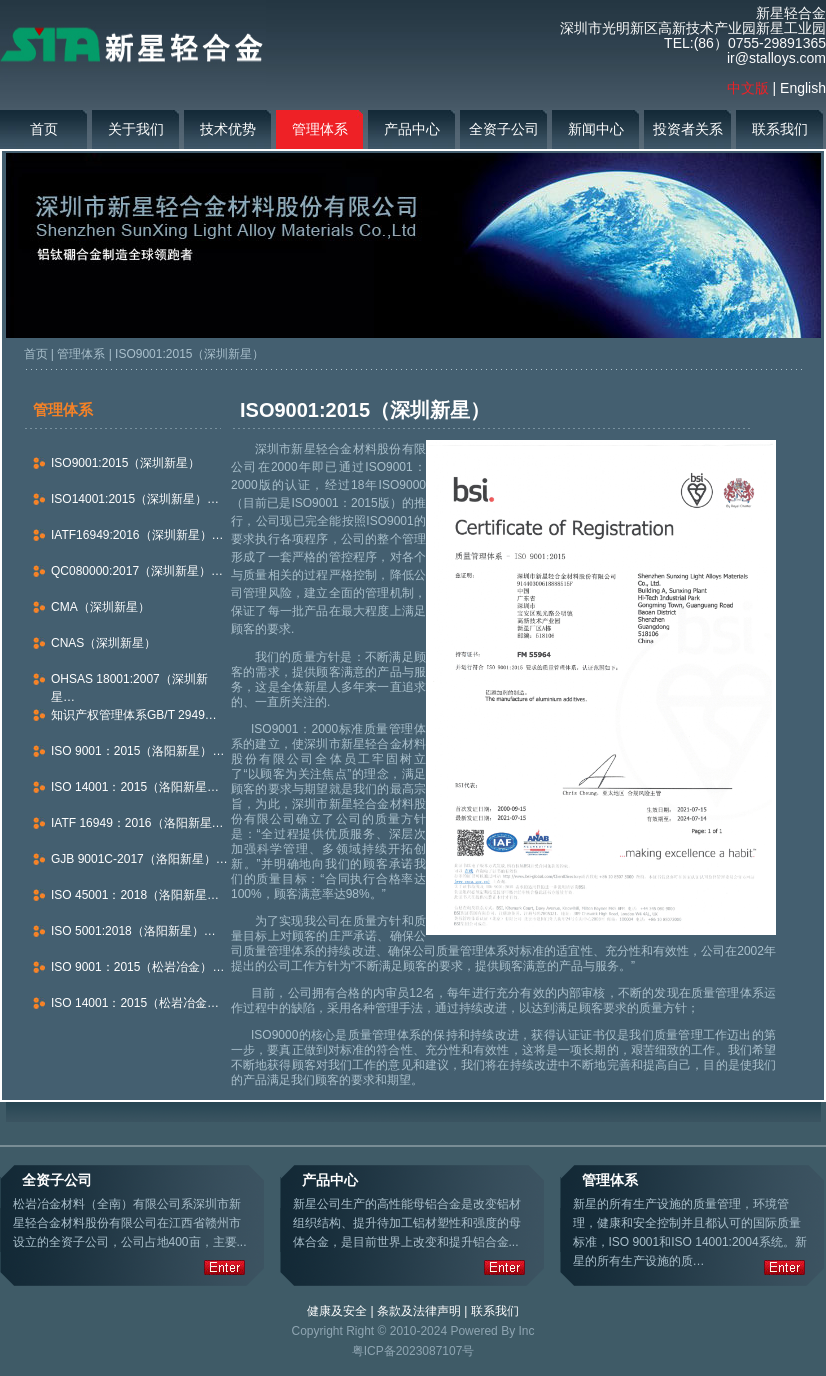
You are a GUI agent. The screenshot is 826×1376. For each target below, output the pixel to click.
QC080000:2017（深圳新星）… (137, 571)
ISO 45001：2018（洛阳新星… (135, 895)
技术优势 (228, 129)
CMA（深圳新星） (100, 607)
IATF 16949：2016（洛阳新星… (137, 823)
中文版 (748, 88)
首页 (44, 129)
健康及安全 (337, 1311)
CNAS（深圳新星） (103, 643)
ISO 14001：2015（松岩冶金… (135, 1003)
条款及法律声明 (419, 1311)
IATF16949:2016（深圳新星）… (137, 535)
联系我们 (780, 129)
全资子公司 (504, 129)
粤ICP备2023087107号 (413, 1351)
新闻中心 (596, 129)
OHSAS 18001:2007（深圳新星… (129, 688)
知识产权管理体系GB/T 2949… (134, 715)
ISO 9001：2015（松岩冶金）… (137, 967)
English (803, 88)
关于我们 (136, 129)
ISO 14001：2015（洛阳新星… (135, 787)
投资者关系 (688, 129)
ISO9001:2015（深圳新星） (189, 354)
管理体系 (320, 129)
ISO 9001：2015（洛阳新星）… (137, 751)
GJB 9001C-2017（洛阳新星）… (139, 859)
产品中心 (412, 129)
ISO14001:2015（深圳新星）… (135, 499)
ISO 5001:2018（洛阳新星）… (133, 931)
